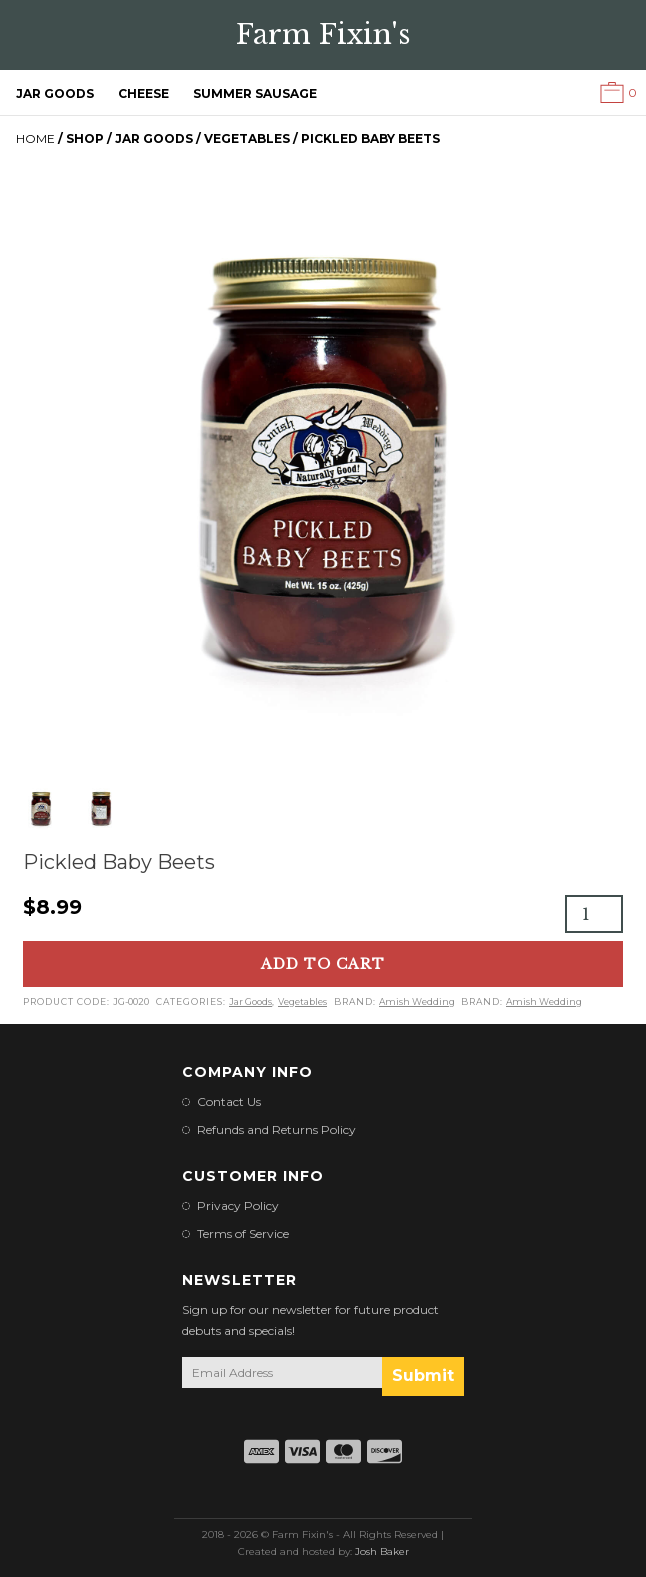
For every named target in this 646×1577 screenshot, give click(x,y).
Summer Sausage (255, 93)
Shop (85, 138)
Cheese (143, 93)
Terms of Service (243, 1233)
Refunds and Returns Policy (276, 1129)
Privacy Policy (238, 1205)
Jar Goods (55, 93)
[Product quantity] (594, 914)
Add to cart (323, 964)
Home (35, 138)
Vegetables (247, 138)
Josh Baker (382, 1551)
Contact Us (229, 1101)
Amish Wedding (417, 1001)
